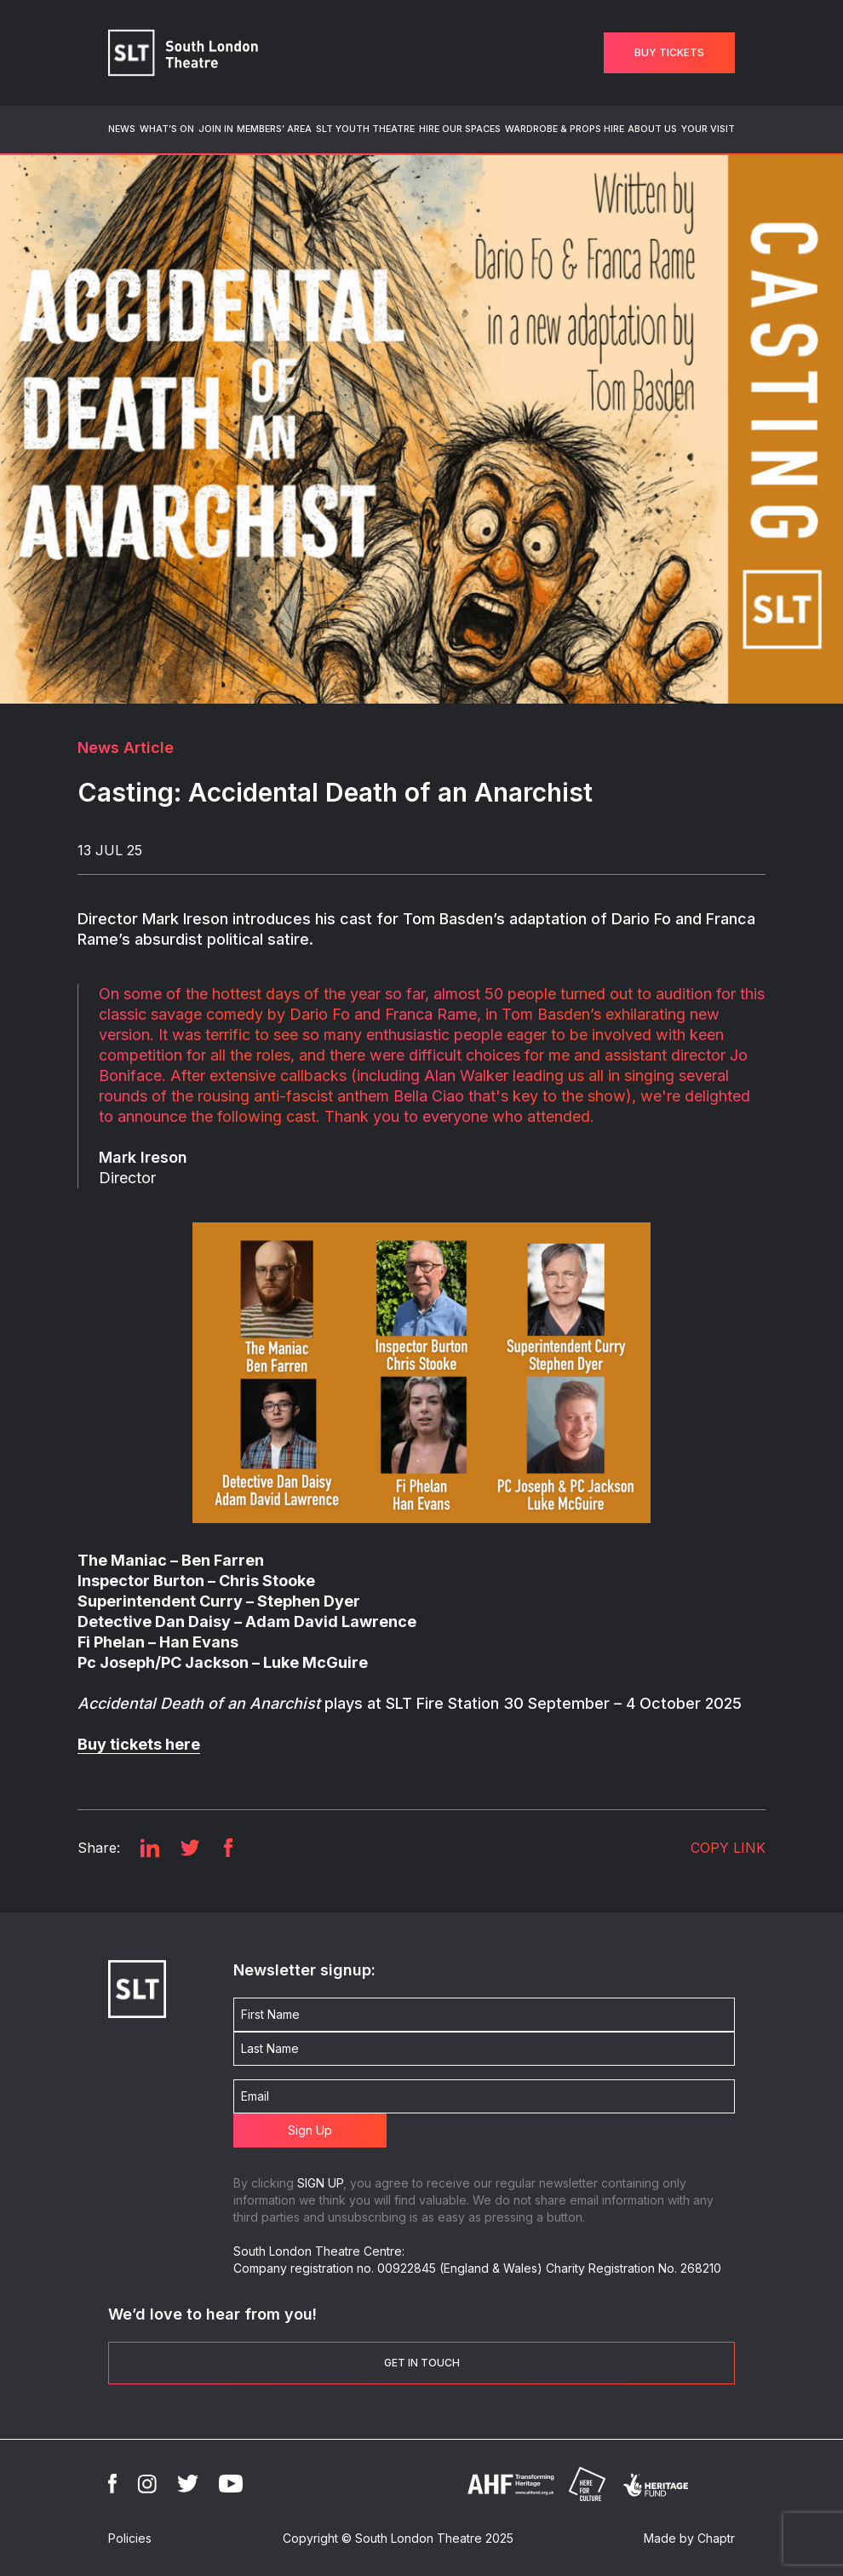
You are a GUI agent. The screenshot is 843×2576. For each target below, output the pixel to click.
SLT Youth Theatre (365, 129)
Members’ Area (274, 129)
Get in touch (422, 2362)
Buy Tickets (669, 52)
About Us (652, 129)
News (121, 129)
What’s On (167, 129)
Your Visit (708, 129)
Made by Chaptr (689, 2538)
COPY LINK (728, 1847)
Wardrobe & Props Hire (564, 129)
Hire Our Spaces (460, 129)
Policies (130, 2538)
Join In (215, 129)
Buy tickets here (138, 1744)
